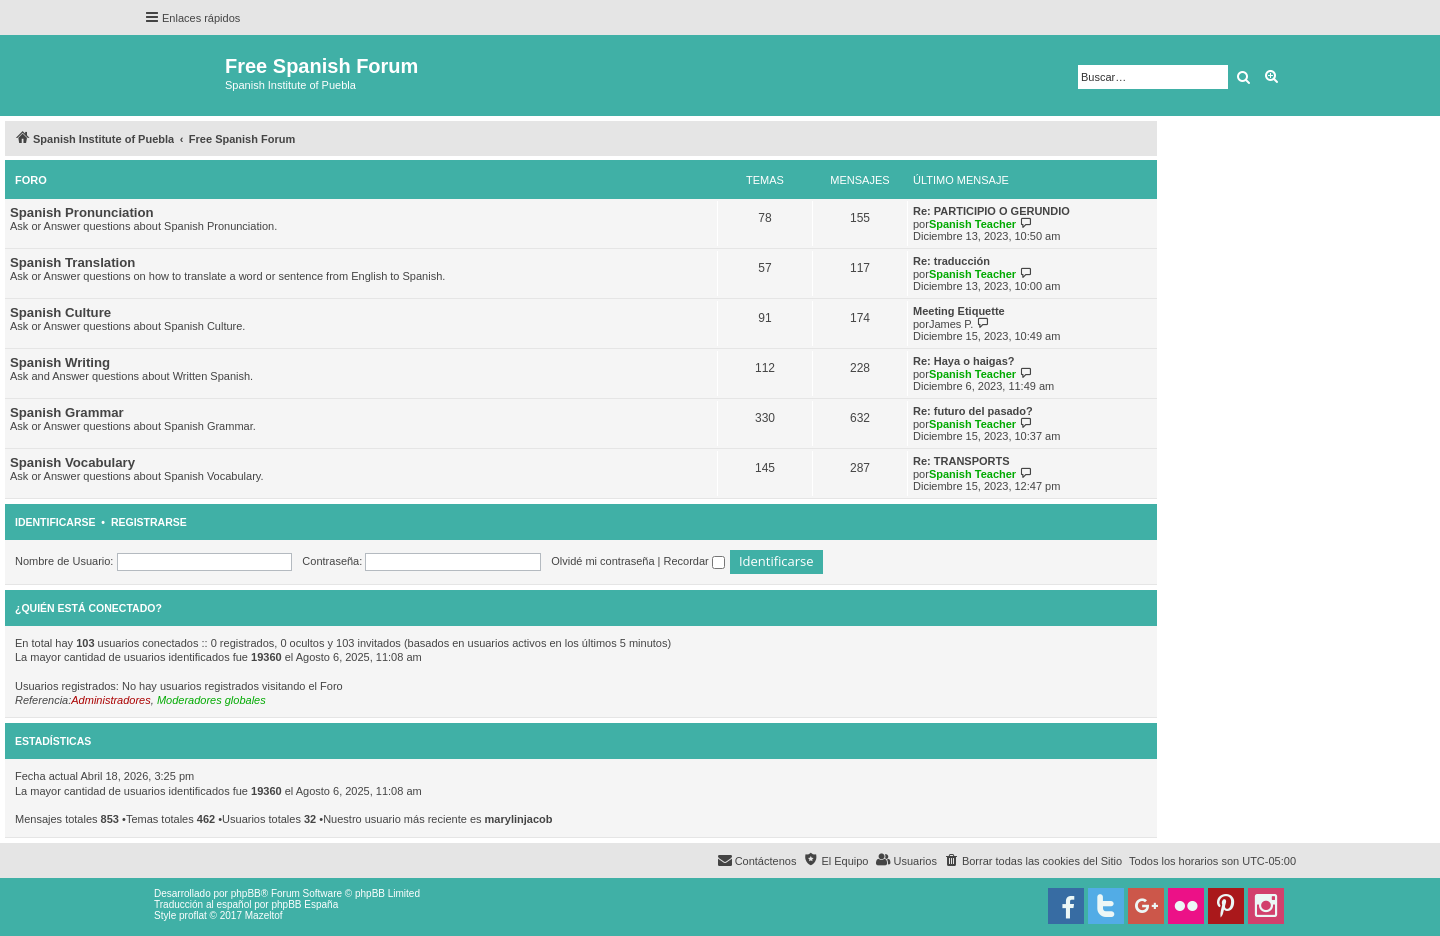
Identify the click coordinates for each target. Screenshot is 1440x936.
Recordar (694, 561)
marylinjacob (519, 819)
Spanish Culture (60, 312)
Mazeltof (264, 915)
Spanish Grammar (67, 412)
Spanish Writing (60, 362)
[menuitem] (1033, 861)
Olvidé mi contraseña (602, 561)
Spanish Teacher (972, 224)
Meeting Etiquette (959, 311)
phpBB (246, 893)
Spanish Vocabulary (72, 462)
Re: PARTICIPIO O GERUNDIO (991, 211)
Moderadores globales (211, 700)
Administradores (110, 700)
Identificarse (55, 522)
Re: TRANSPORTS (961, 461)
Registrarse (149, 522)
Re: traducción (951, 261)
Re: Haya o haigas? (963, 361)
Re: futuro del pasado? (973, 411)
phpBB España (304, 904)
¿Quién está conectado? (88, 608)
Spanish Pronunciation (82, 212)
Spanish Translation (72, 262)
